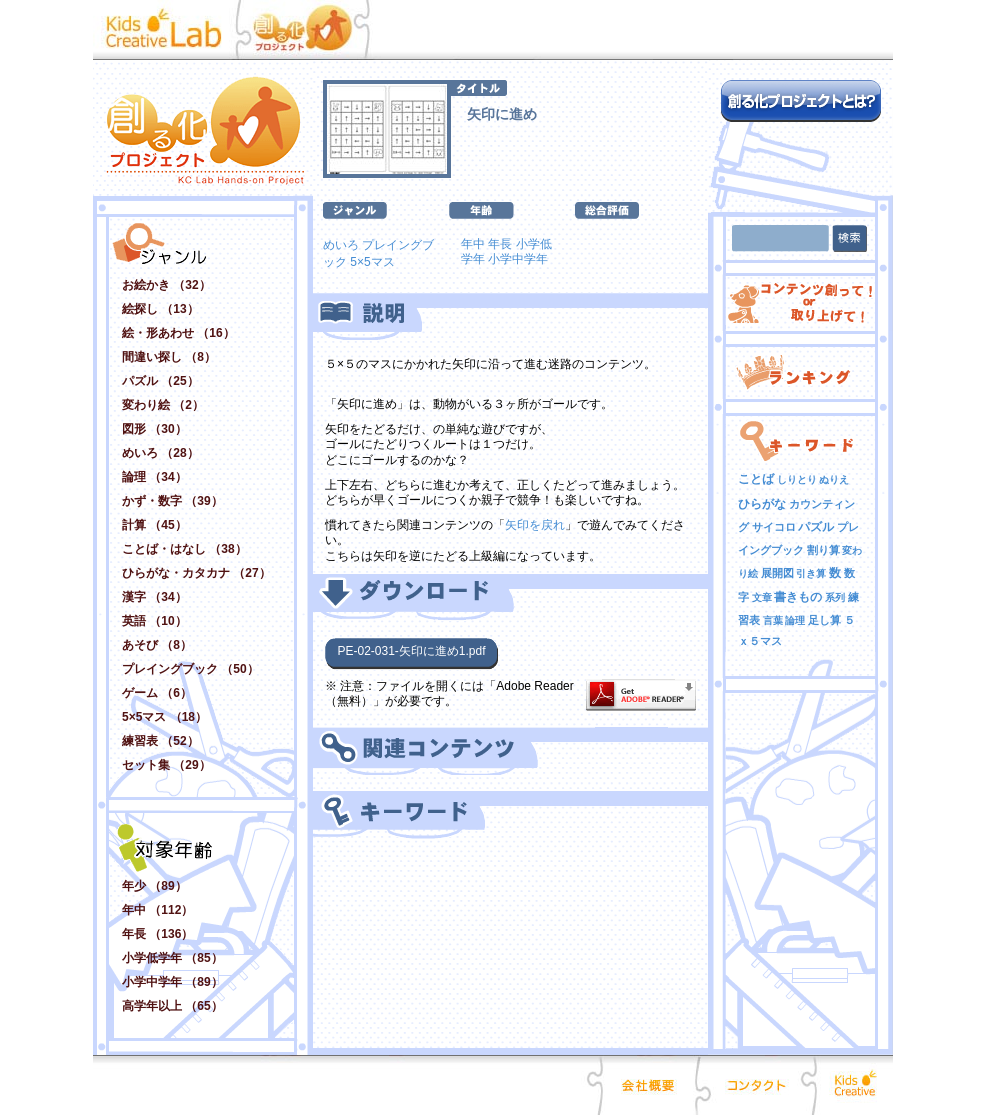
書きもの (798, 597)
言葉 (773, 620)
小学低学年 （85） (172, 958)
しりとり (797, 479)
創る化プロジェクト (313, 30)
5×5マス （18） (164, 717)
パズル (816, 527)
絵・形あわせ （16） (178, 333)
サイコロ (774, 527)
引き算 (811, 573)
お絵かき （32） (166, 285)
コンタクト (756, 1085)
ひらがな (762, 504)
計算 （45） (154, 525)
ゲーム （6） (157, 693)
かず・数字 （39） (172, 501)
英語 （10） (154, 621)
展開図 (777, 573)
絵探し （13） (160, 309)
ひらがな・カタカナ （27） (196, 573)
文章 (762, 597)
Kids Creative (853, 1085)
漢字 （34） (154, 597)
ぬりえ (834, 479)
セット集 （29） (166, 765)
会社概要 (649, 1085)
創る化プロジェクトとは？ (801, 101)
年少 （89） (154, 886)
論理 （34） (154, 477)
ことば (756, 479)
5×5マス (372, 262)
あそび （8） (157, 645)
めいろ (341, 245)
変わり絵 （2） (163, 405)
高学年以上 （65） (172, 1006)
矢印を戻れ (535, 525)
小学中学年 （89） (172, 982)
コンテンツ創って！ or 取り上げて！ (800, 303)
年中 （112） (157, 910)
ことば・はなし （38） (184, 549)
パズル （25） (160, 381)
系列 (835, 597)
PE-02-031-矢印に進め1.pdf (411, 651)
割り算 (823, 550)
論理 (795, 620)
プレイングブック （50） (190, 669)
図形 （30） (154, 429)
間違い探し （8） (169, 357)
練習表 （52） (160, 741)
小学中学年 (518, 259)
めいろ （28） (160, 453)
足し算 (824, 620)
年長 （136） (157, 934)
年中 (473, 244)
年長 (500, 244)
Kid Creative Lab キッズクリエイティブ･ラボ (169, 30)
